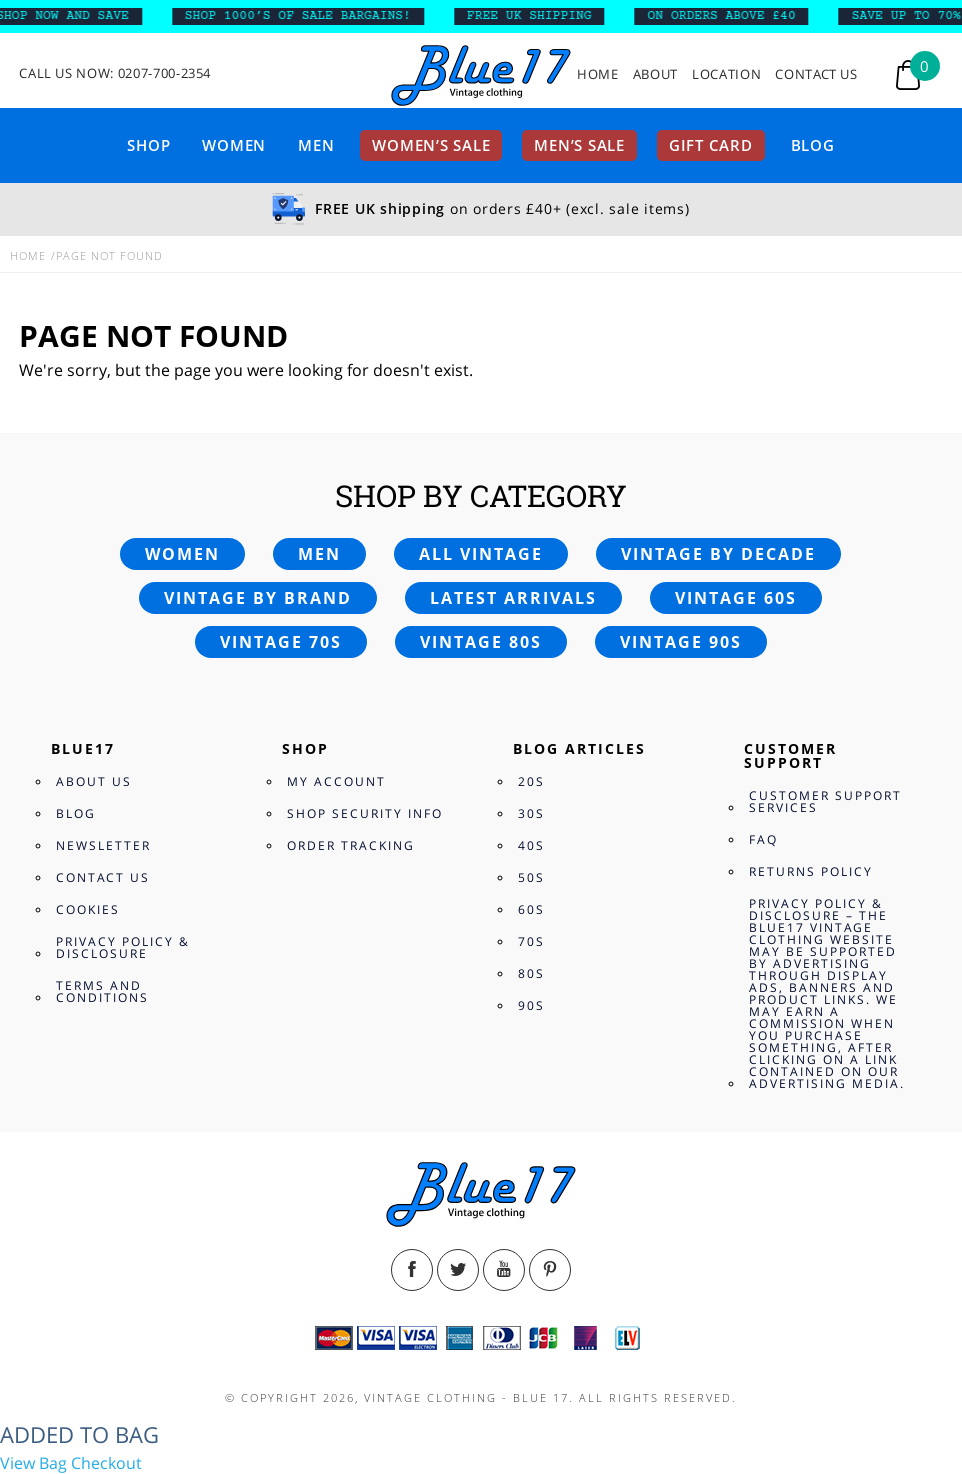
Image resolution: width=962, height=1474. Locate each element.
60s (531, 909)
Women (234, 145)
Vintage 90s (681, 642)
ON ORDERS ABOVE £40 (731, 16)
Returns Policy (811, 871)
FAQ (763, 839)
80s (531, 973)
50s (531, 877)
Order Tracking (351, 845)
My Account (336, 781)
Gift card (711, 145)
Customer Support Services (825, 801)
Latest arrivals (513, 598)
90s (531, 1005)
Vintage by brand (258, 598)
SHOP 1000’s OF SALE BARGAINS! (307, 16)
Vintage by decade (718, 554)
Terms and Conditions (102, 991)
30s (531, 813)
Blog (813, 145)
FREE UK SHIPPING (538, 16)
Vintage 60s (736, 598)
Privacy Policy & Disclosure (123, 947)
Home (598, 74)
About (655, 74)
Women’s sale (431, 145)
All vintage (481, 554)
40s (531, 845)
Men (316, 145)
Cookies (88, 909)
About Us (94, 781)
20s (531, 781)
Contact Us (816, 74)
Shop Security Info (365, 813)
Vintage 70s (281, 642)
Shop (148, 145)
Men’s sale (579, 145)
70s (531, 941)
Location (726, 74)
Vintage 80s (481, 642)
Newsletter (103, 845)
